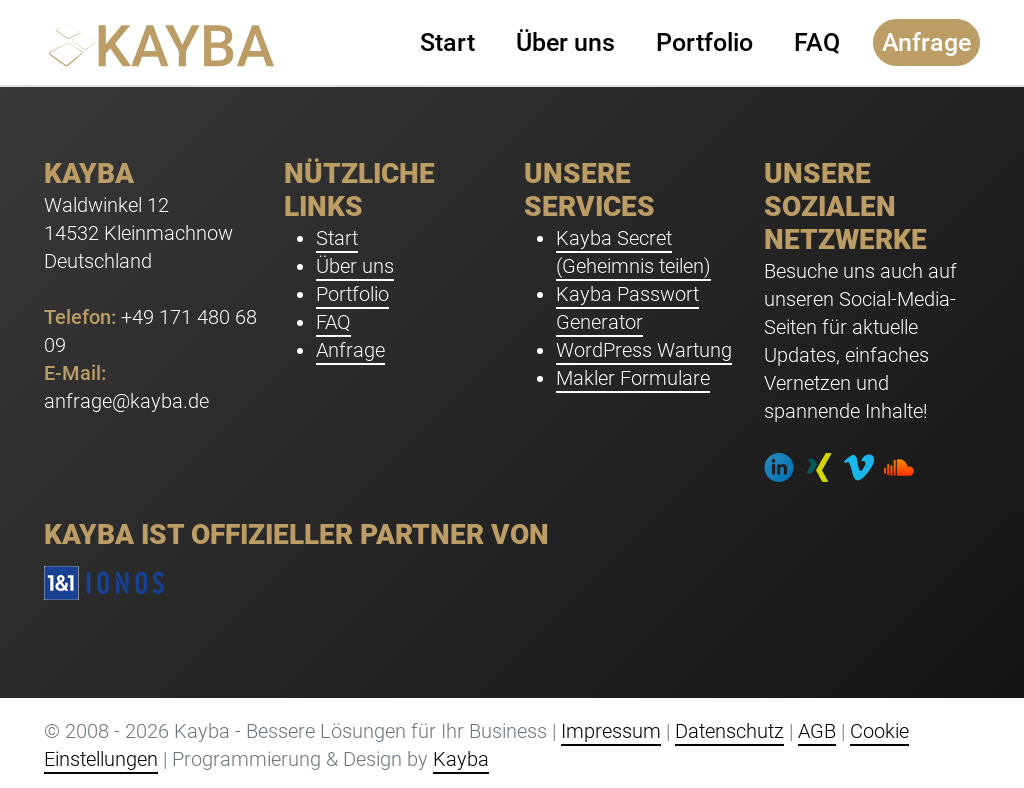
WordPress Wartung (644, 350)
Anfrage (350, 350)
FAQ (333, 322)
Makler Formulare (633, 378)
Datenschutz (729, 731)
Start (337, 238)
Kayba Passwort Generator (627, 308)
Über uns (355, 266)
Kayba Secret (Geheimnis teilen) (633, 252)
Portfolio (352, 294)
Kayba (461, 759)
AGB (817, 731)
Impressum (611, 731)
